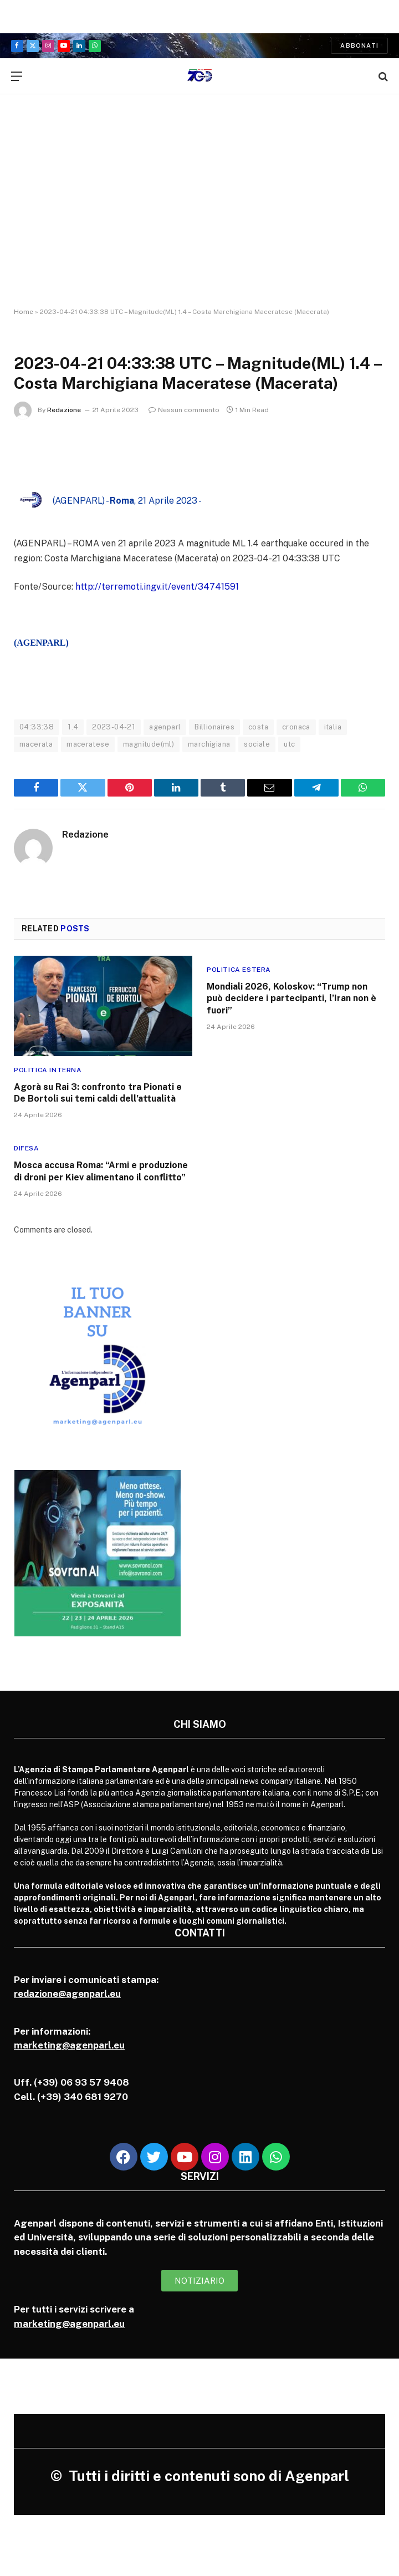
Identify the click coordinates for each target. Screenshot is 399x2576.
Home (23, 312)
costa (258, 727)
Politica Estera (239, 969)
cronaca (296, 727)
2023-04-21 (113, 727)
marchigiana (209, 744)
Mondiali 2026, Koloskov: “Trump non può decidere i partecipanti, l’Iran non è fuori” (291, 998)
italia (332, 727)
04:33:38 (36, 727)
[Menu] (16, 76)
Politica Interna (48, 1070)
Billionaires (214, 727)
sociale (257, 744)
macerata (36, 744)
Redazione (64, 410)
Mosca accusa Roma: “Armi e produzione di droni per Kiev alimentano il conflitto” (101, 1171)
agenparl (165, 727)
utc (289, 744)
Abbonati (359, 45)
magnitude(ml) (148, 744)
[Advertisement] (199, 191)
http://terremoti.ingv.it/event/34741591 (157, 586)
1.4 (73, 727)
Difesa (26, 1148)
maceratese (87, 744)
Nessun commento (184, 410)
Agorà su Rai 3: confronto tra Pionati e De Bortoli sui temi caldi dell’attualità (98, 1093)
